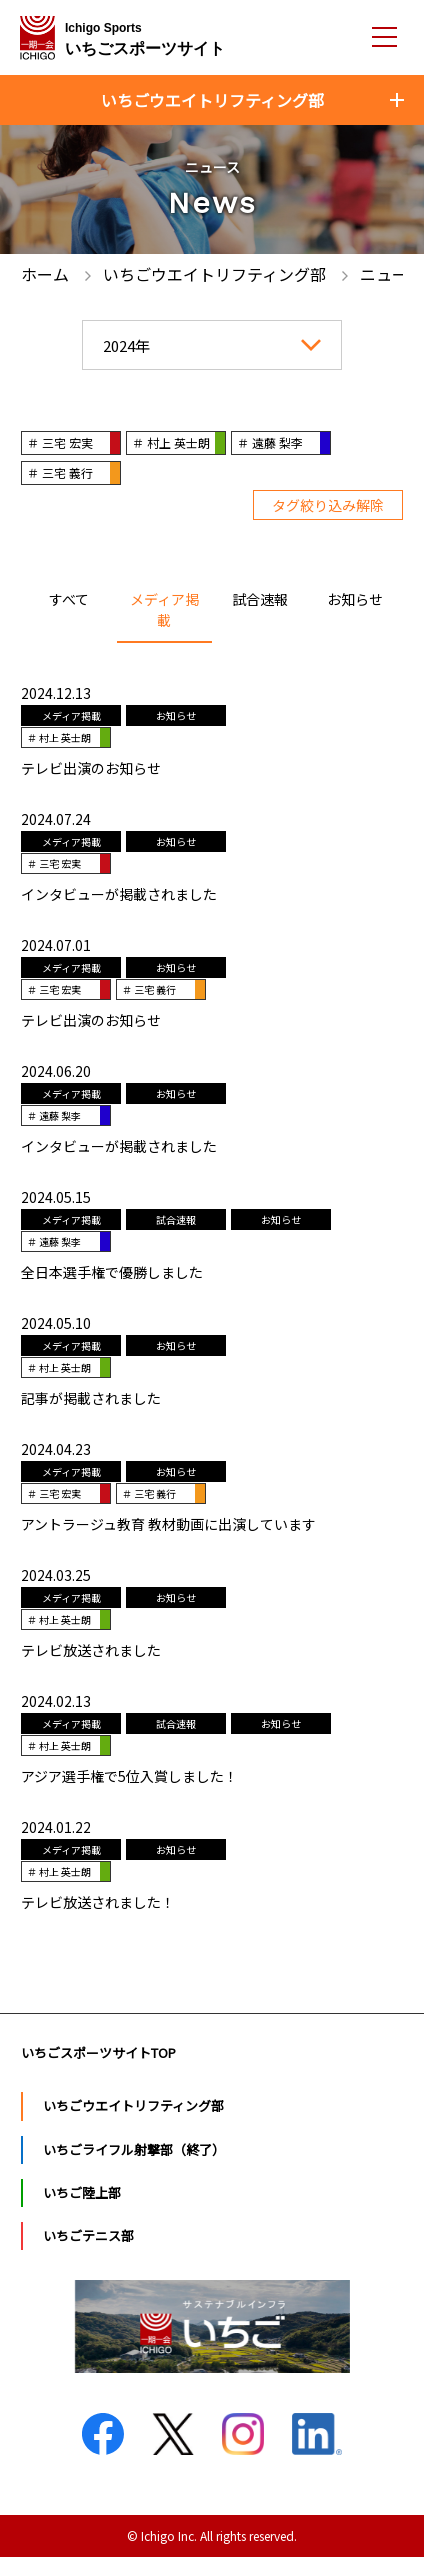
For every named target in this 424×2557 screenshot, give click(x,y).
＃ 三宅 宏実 (60, 442)
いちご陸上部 (82, 2192)
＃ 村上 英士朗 (171, 442)
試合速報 (260, 599)
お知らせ (355, 599)
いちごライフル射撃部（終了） (134, 2149)
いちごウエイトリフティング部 (133, 2105)
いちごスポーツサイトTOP (98, 2052)
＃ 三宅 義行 (60, 472)
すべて (69, 599)
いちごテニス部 (88, 2235)
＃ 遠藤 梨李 (270, 442)
